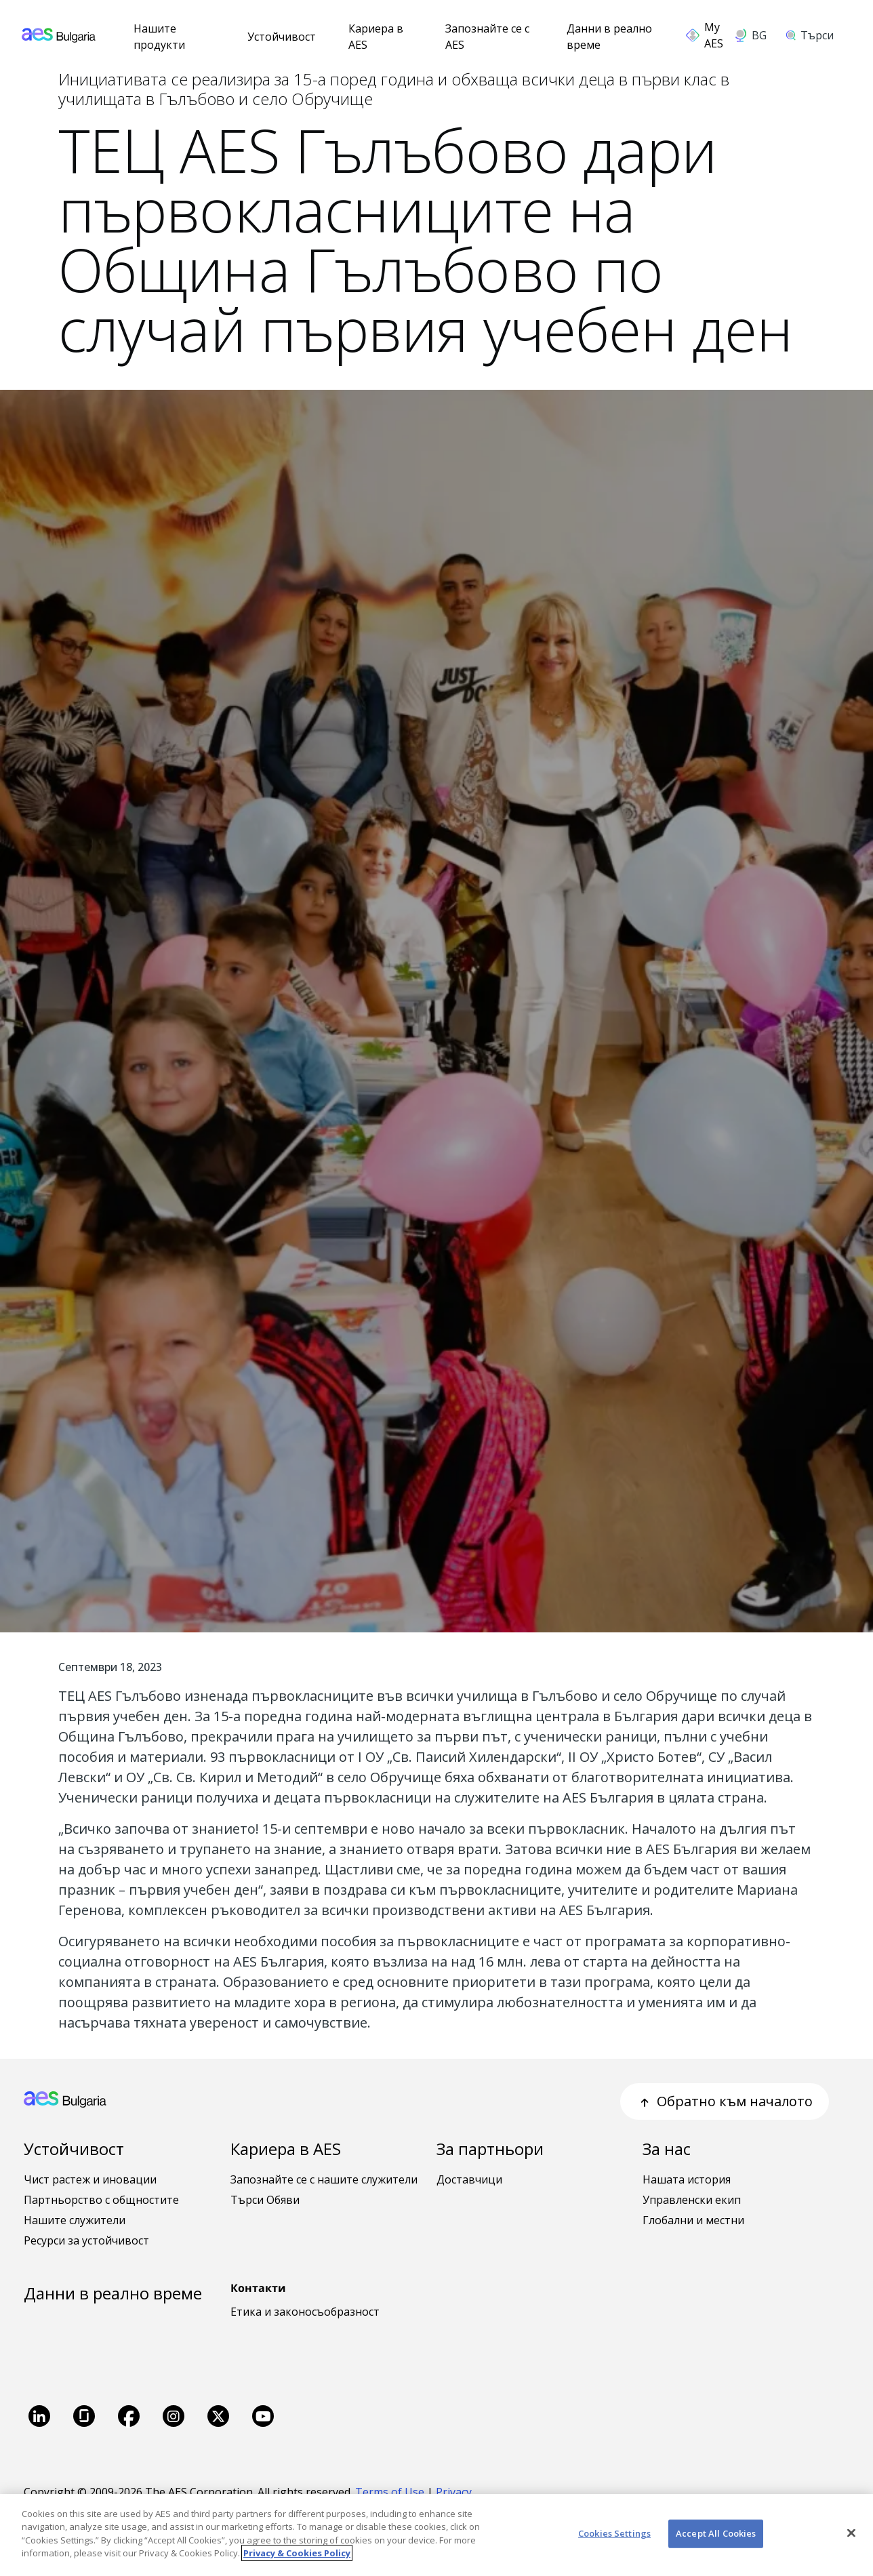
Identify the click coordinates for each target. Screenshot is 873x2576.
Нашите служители (74, 2220)
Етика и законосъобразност (305, 2311)
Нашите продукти (159, 36)
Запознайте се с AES (487, 36)
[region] (436, 2535)
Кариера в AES (375, 36)
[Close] (851, 2533)
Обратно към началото (724, 2101)
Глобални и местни (693, 2220)
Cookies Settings (614, 2533)
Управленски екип (692, 2199)
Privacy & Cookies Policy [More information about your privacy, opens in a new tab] (296, 2553)
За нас (667, 2148)
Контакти (258, 2287)
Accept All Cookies (716, 2533)
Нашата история (687, 2179)
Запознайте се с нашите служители (324, 2179)
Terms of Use (389, 2491)
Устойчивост (281, 36)
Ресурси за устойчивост (86, 2240)
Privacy (455, 2491)
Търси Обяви (265, 2199)
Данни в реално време (609, 36)
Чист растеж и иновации (90, 2179)
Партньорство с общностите (101, 2199)
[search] (814, 35)
